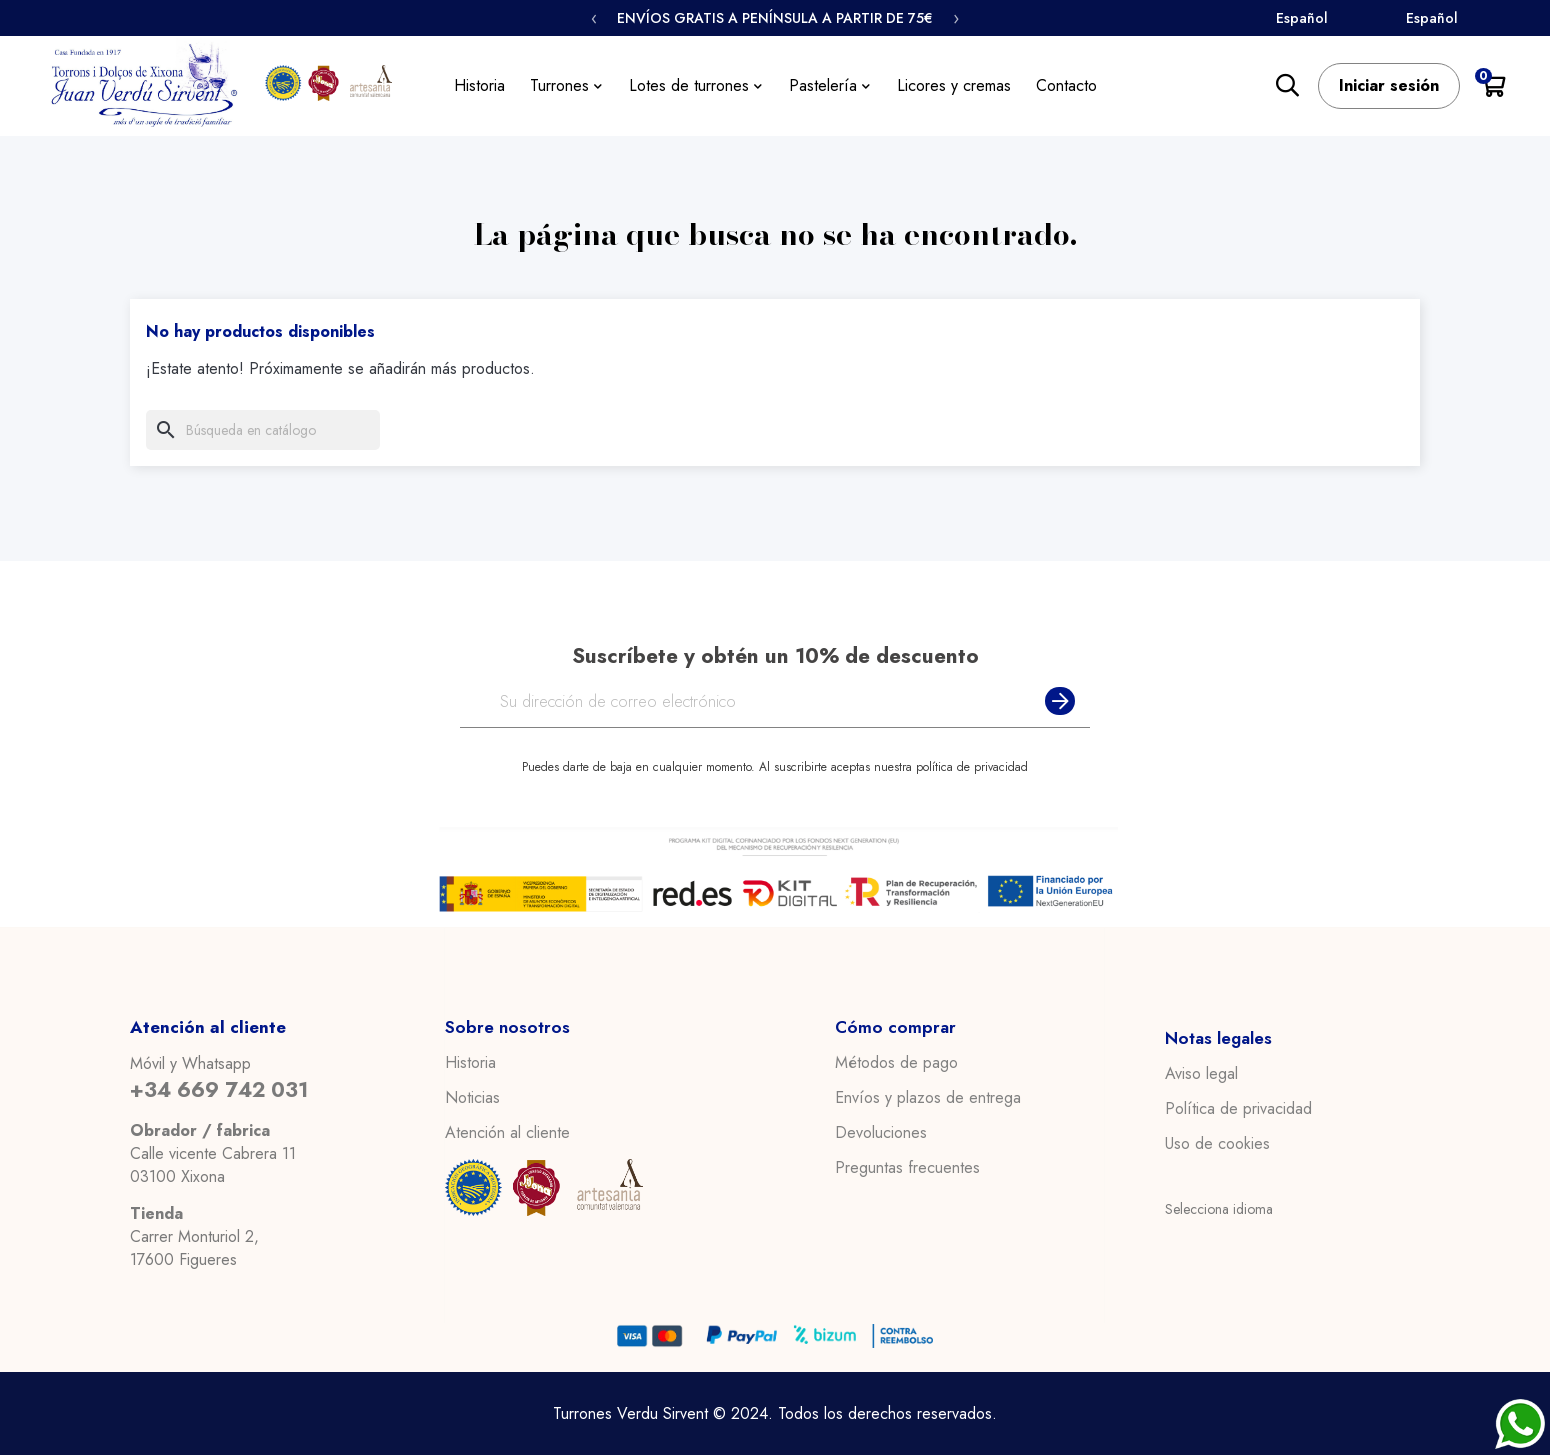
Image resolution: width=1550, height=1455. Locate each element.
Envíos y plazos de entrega (928, 1098)
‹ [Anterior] (594, 18)
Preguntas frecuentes (907, 1168)
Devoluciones (881, 1133)
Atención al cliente (507, 1133)
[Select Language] (1335, 19)
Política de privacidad (1238, 1109)
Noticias (472, 1098)
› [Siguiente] (956, 18)
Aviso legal (1201, 1074)
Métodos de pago (896, 1063)
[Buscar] (263, 430)
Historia (470, 1063)
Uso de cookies (1217, 1144)
